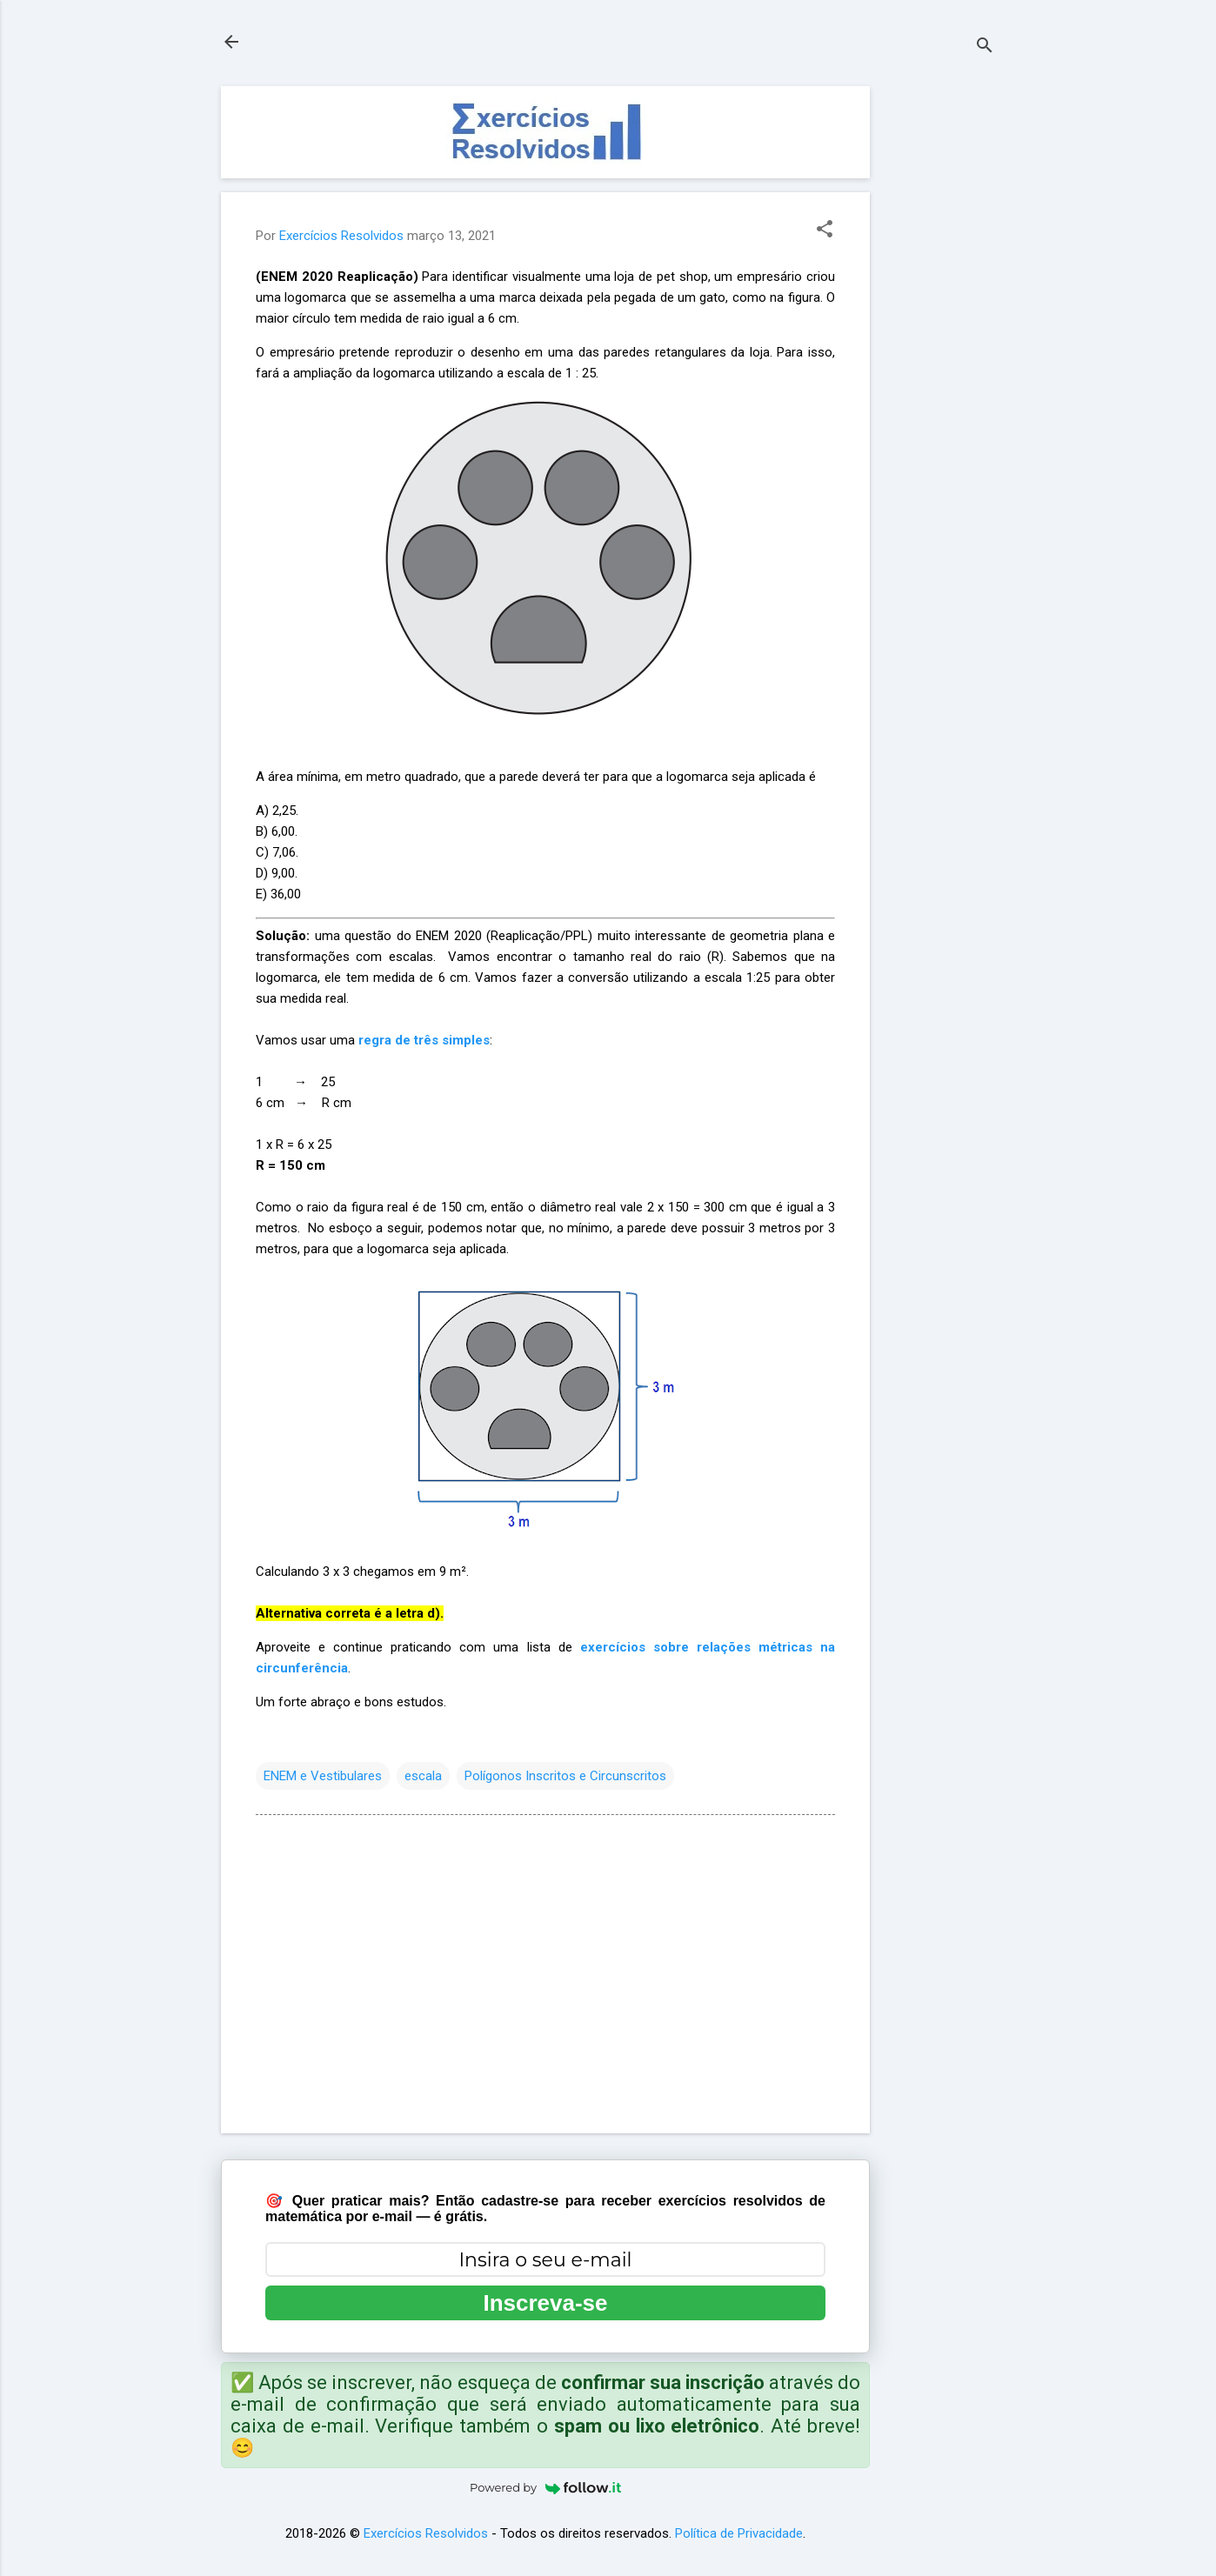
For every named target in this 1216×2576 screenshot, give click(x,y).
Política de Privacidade (739, 2533)
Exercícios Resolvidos (426, 2533)
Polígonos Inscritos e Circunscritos (565, 1776)
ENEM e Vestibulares (323, 1776)
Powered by (545, 2487)
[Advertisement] (939, 347)
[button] (824, 230)
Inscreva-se (545, 2303)
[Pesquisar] (984, 47)
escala (423, 1776)
